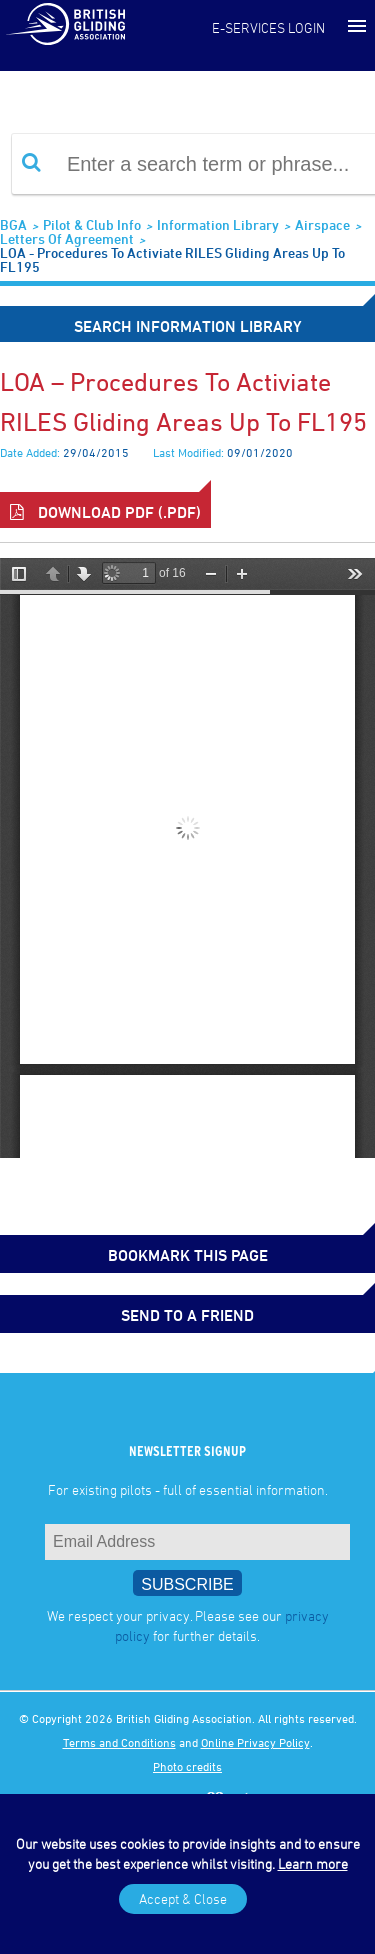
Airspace (322, 224)
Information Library (218, 224)
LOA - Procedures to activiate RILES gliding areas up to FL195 (172, 259)
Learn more (313, 1863)
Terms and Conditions (119, 1742)
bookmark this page (188, 1255)
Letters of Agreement (67, 238)
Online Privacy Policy (255, 1742)
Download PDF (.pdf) (105, 512)
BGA (13, 224)
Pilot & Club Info (92, 224)
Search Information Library (188, 326)
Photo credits (187, 1766)
